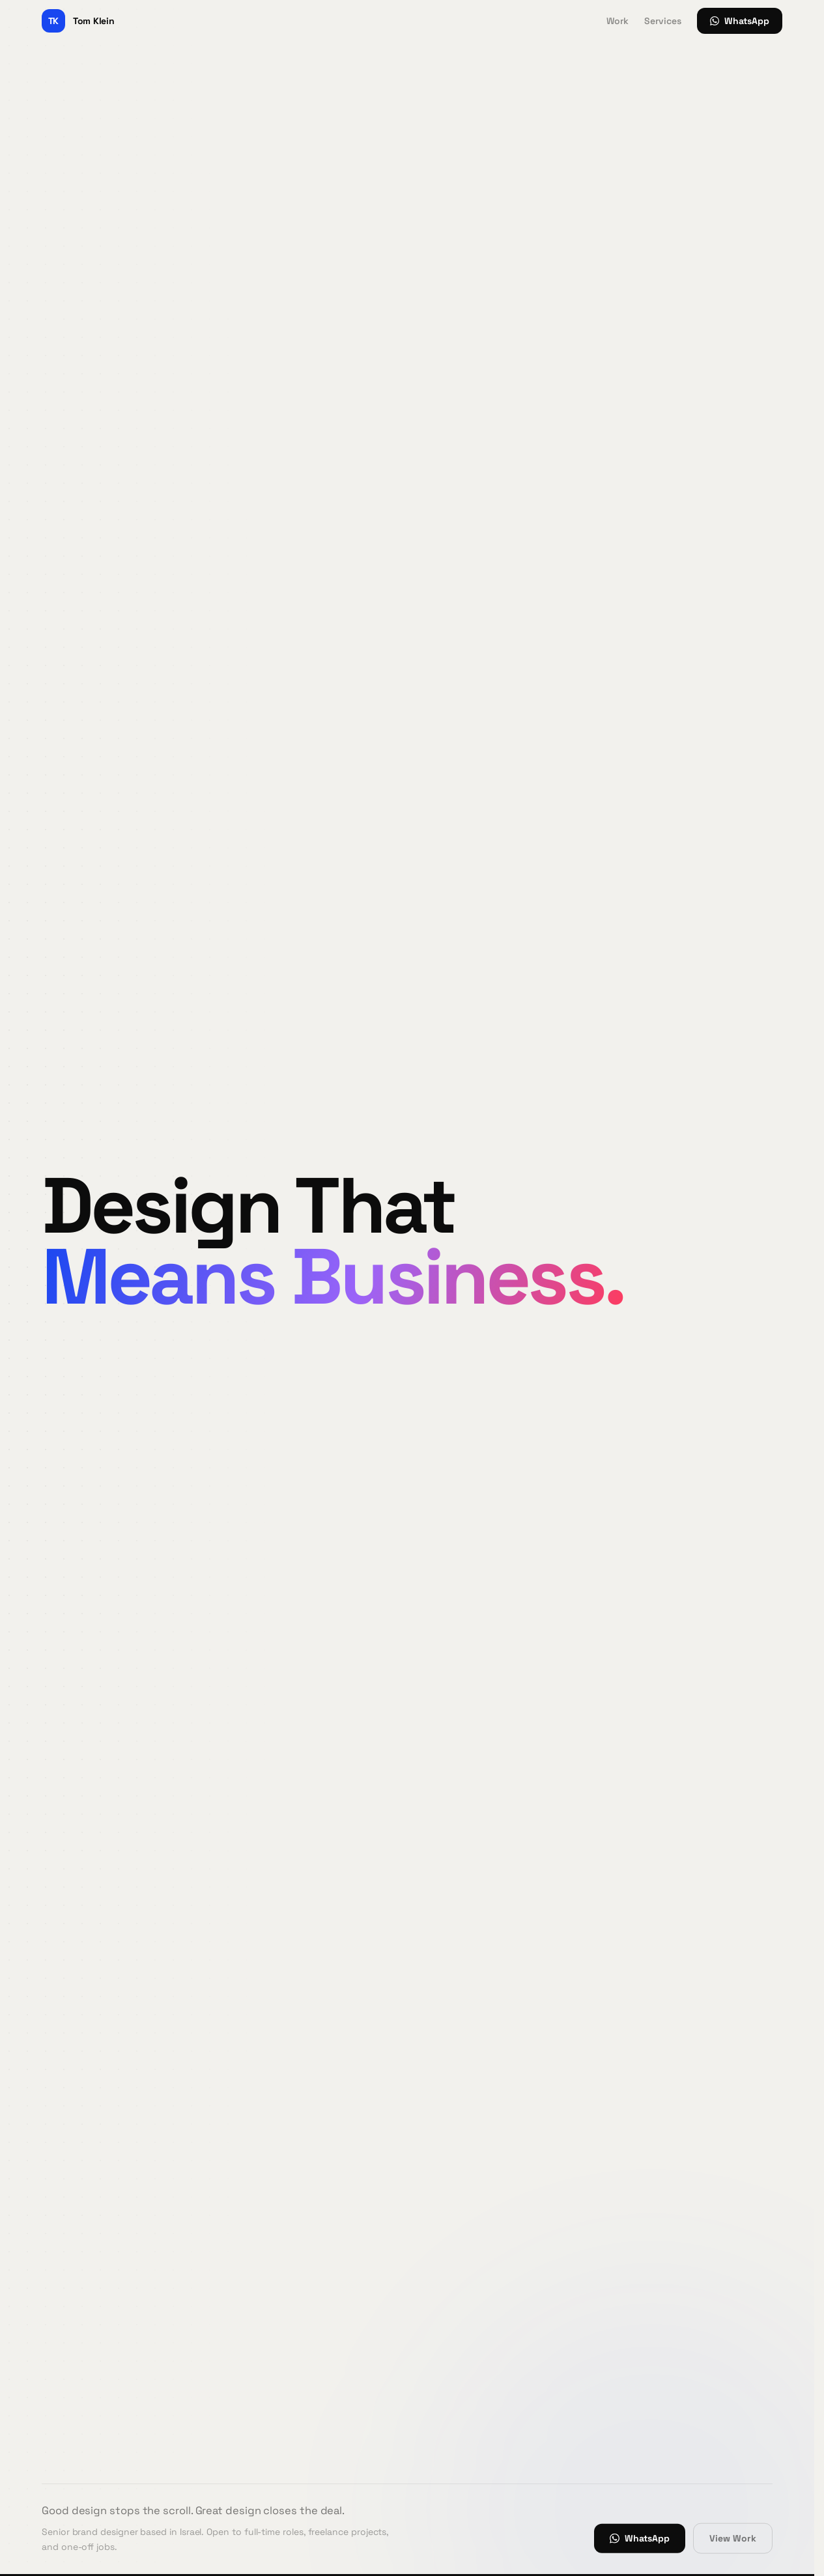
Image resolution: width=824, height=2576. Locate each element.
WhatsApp (739, 21)
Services (662, 21)
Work (617, 21)
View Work (732, 2538)
